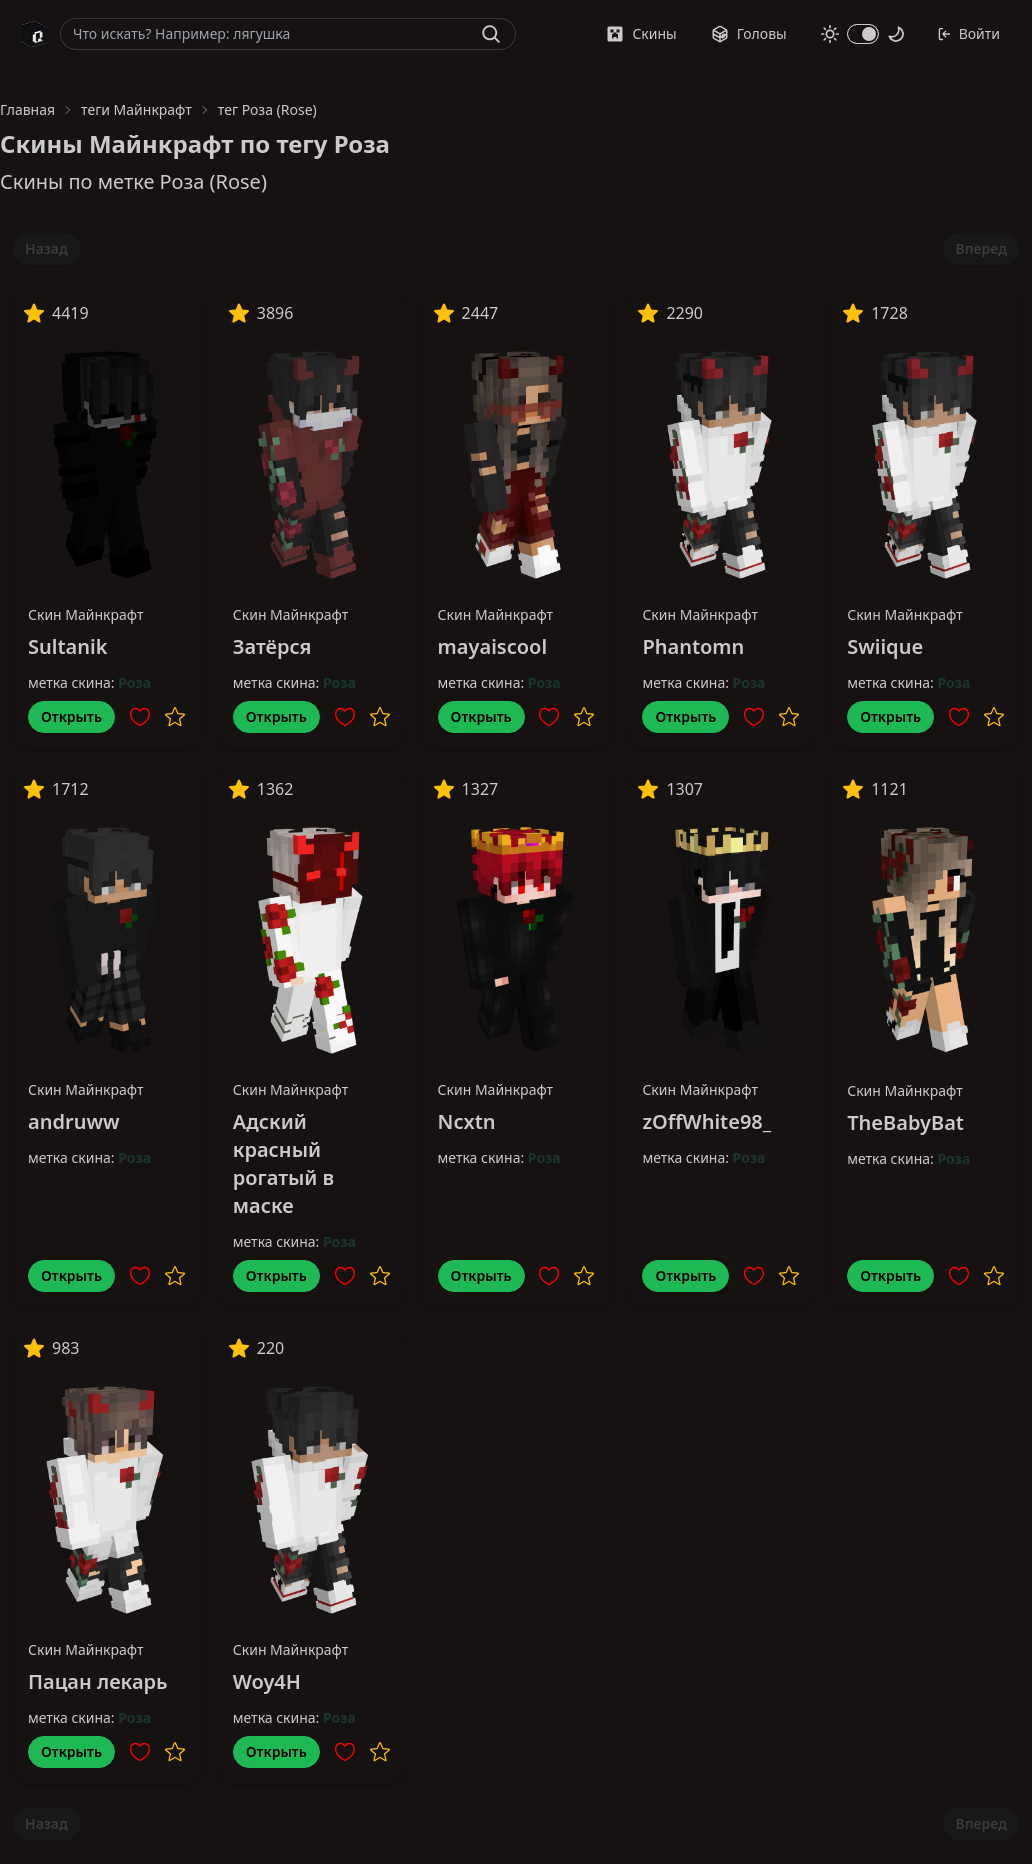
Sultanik (67, 646)
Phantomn (693, 646)
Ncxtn (467, 1121)
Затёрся (272, 646)
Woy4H (267, 1681)
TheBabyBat (905, 1122)
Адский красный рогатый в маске (283, 1163)
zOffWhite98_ (706, 1121)
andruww (74, 1121)
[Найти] (491, 34)
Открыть (71, 716)
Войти (968, 33)
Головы (749, 33)
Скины (641, 33)
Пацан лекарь (97, 1681)
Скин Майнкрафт (86, 614)
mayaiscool (492, 646)
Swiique (885, 646)
